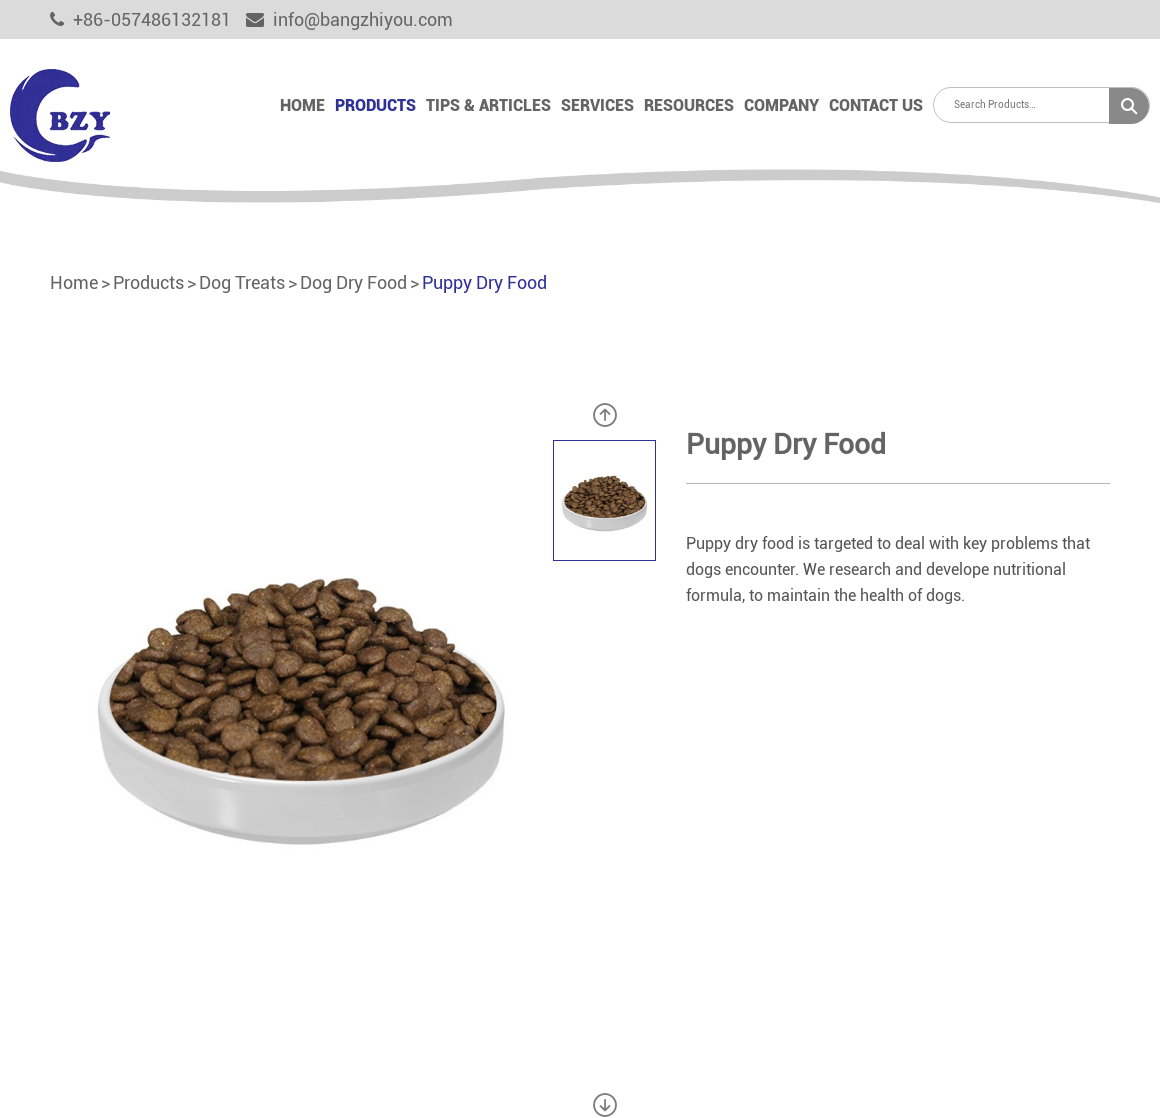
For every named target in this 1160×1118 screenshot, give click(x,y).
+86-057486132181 (140, 19)
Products (375, 105)
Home (302, 105)
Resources (689, 105)
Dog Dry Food (353, 282)
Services (597, 105)
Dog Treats (242, 282)
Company (781, 105)
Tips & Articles (488, 105)
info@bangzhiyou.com (349, 19)
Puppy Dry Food (484, 282)
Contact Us (876, 105)
